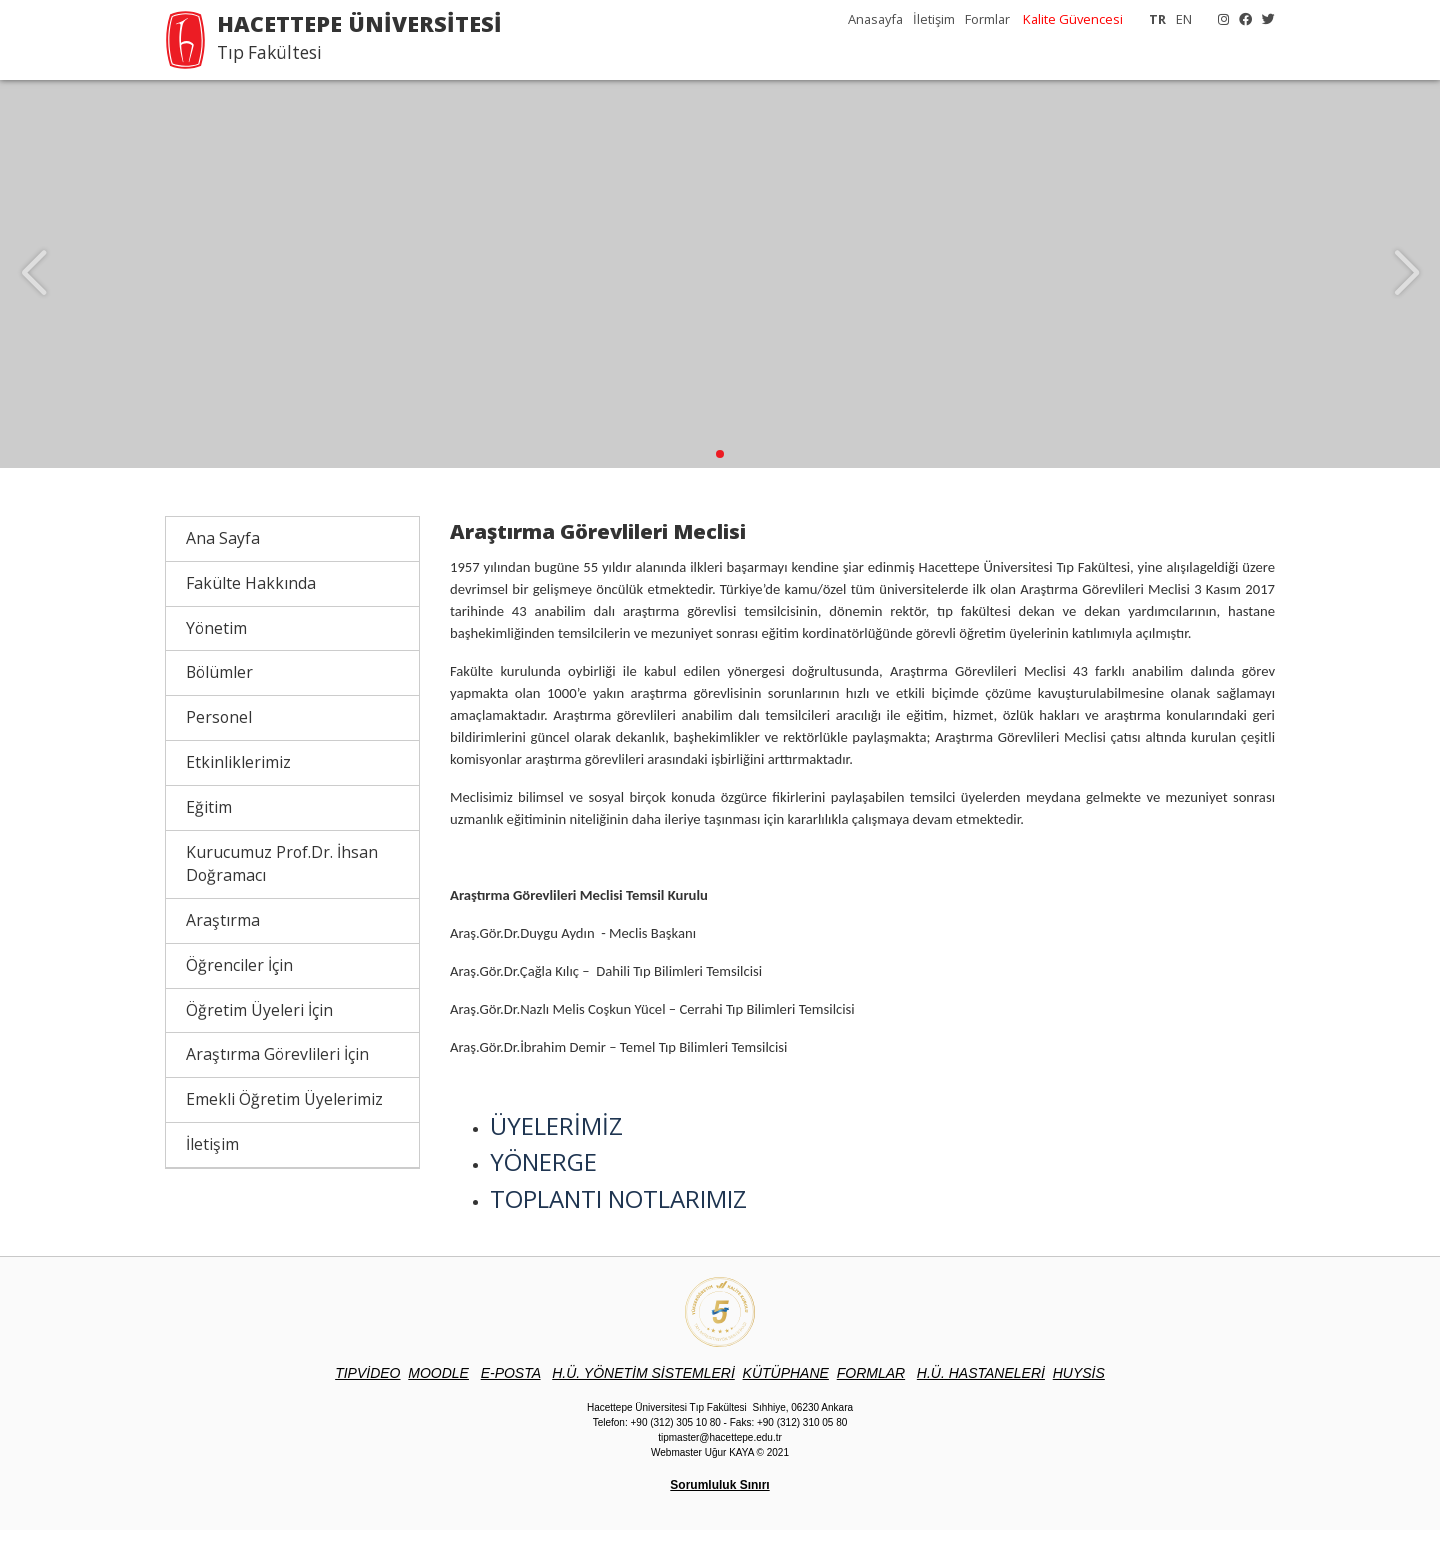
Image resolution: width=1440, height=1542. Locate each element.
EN (1184, 19)
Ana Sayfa (223, 550)
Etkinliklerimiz (238, 774)
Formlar (987, 19)
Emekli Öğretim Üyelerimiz (284, 1111)
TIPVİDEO (367, 1385)
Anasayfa (875, 19)
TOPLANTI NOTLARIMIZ (618, 1210)
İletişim (934, 19)
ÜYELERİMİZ (556, 1136)
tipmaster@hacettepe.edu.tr (720, 1449)
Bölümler (219, 684)
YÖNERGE (543, 1173)
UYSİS (1079, 1385)
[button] (720, 466)
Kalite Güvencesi (1073, 19)
